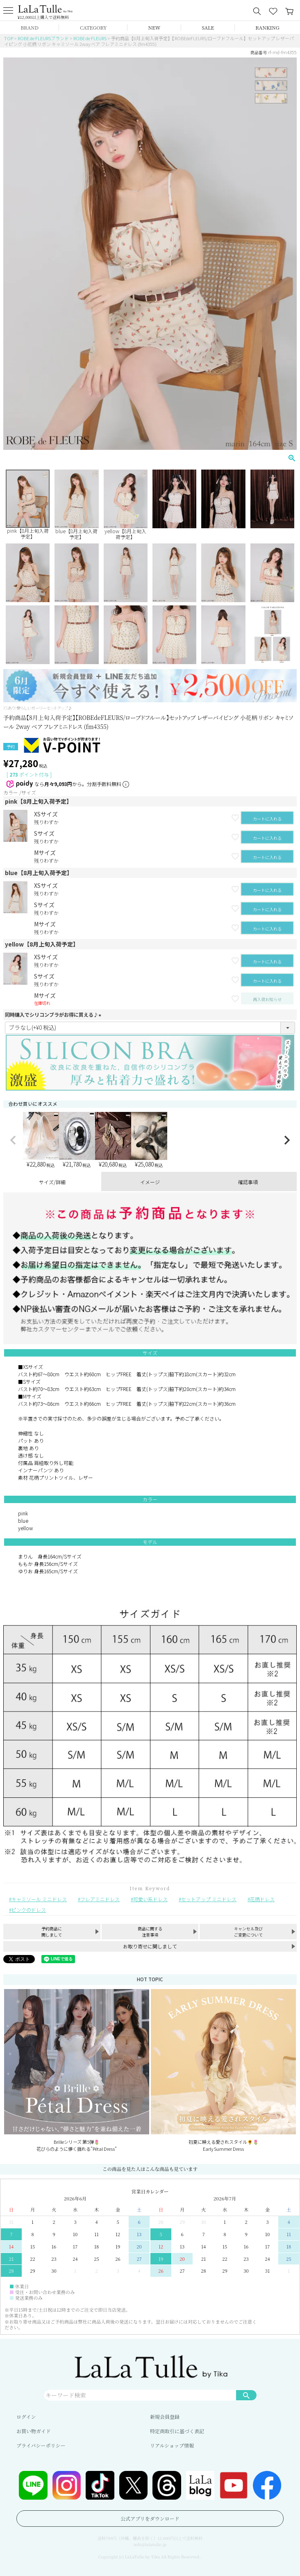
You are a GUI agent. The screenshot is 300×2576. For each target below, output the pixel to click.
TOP (8, 38)
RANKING (267, 27)
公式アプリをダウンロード (150, 2518)
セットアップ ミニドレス (208, 1898)
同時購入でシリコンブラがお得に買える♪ (54, 1014)
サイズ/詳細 (52, 1181)
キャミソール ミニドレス (39, 1898)
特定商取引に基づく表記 (177, 2430)
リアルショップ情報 (172, 2445)
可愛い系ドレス (150, 1898)
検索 (246, 2395)
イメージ (150, 1181)
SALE (208, 27)
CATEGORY (93, 27)
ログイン (26, 2416)
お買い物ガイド (33, 2430)
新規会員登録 (165, 2416)
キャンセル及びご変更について (248, 1931)
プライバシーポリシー (40, 2445)
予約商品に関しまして (51, 1931)
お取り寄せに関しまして (150, 1946)
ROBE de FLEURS (90, 38)
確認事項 (248, 1181)
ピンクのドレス (28, 1909)
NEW (154, 27)
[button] (13, 1140)
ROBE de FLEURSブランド (43, 38)
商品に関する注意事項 (150, 1931)
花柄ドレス (262, 1898)
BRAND (29, 27)
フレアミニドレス (100, 1898)
